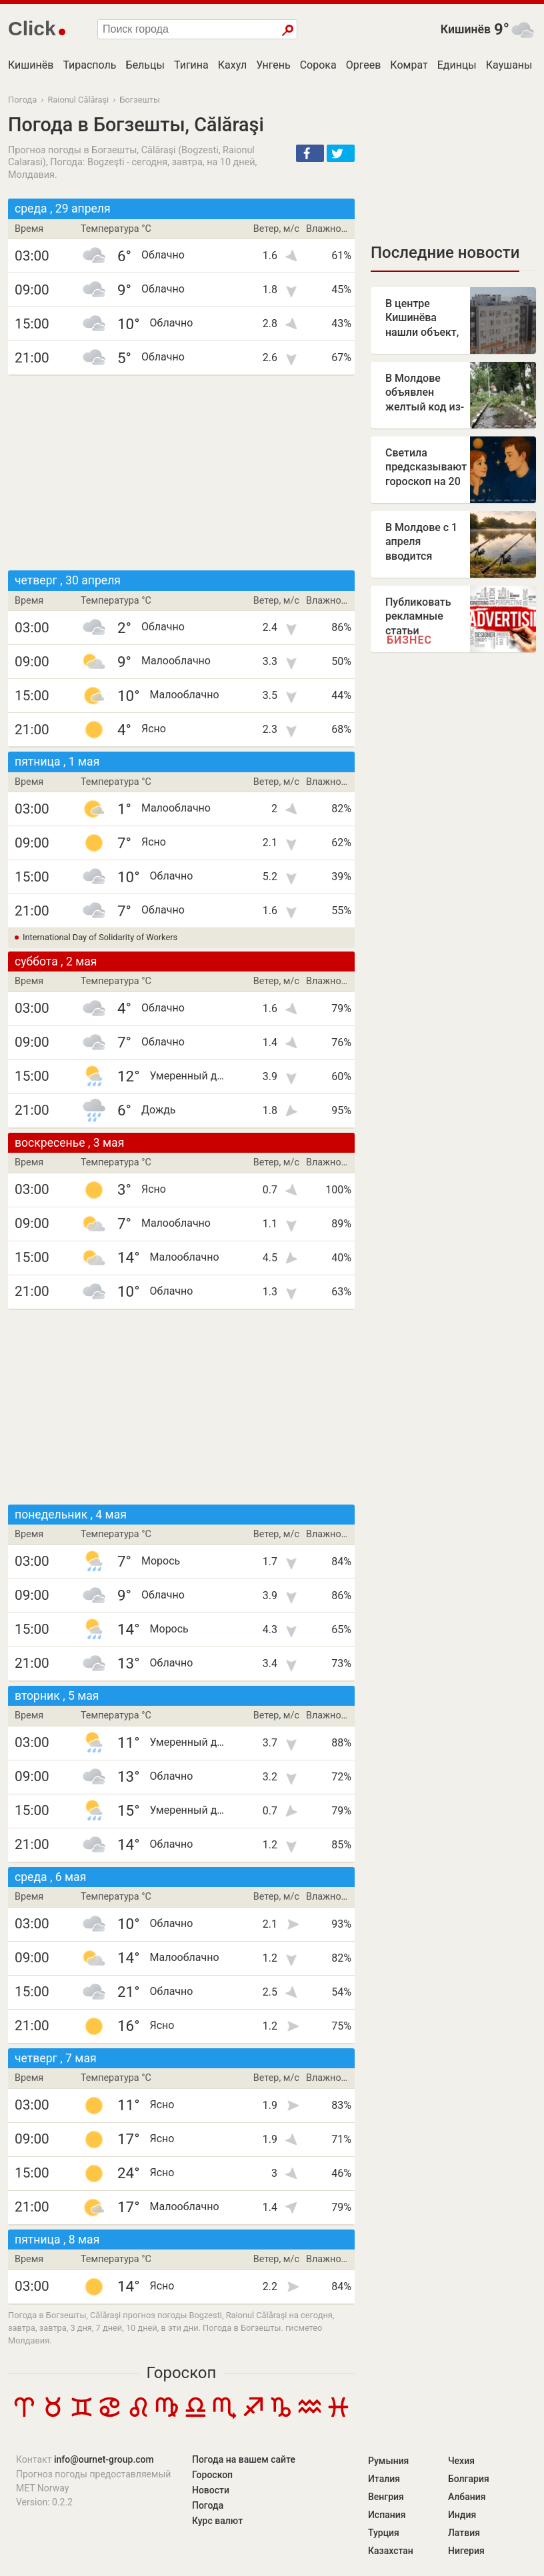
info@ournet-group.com (104, 2459)
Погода (22, 100)
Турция (383, 2532)
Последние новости (445, 252)
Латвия (464, 2532)
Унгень (273, 65)
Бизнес (409, 640)
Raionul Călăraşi (78, 100)
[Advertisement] (181, 473)
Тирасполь (89, 65)
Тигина (191, 65)
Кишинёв (466, 29)
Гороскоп (182, 2372)
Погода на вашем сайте (243, 2459)
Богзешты (139, 100)
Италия (384, 2478)
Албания (467, 2496)
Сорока (318, 65)
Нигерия (466, 2550)
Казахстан (390, 2550)
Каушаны (509, 65)
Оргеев (363, 65)
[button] (310, 153)
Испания (387, 2514)
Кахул (232, 65)
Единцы (457, 65)
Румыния (388, 2460)
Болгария (468, 2478)
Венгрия (386, 2496)
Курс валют (217, 2520)
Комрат (408, 65)
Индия (462, 2514)
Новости (210, 2490)
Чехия (461, 2460)
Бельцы (145, 65)
